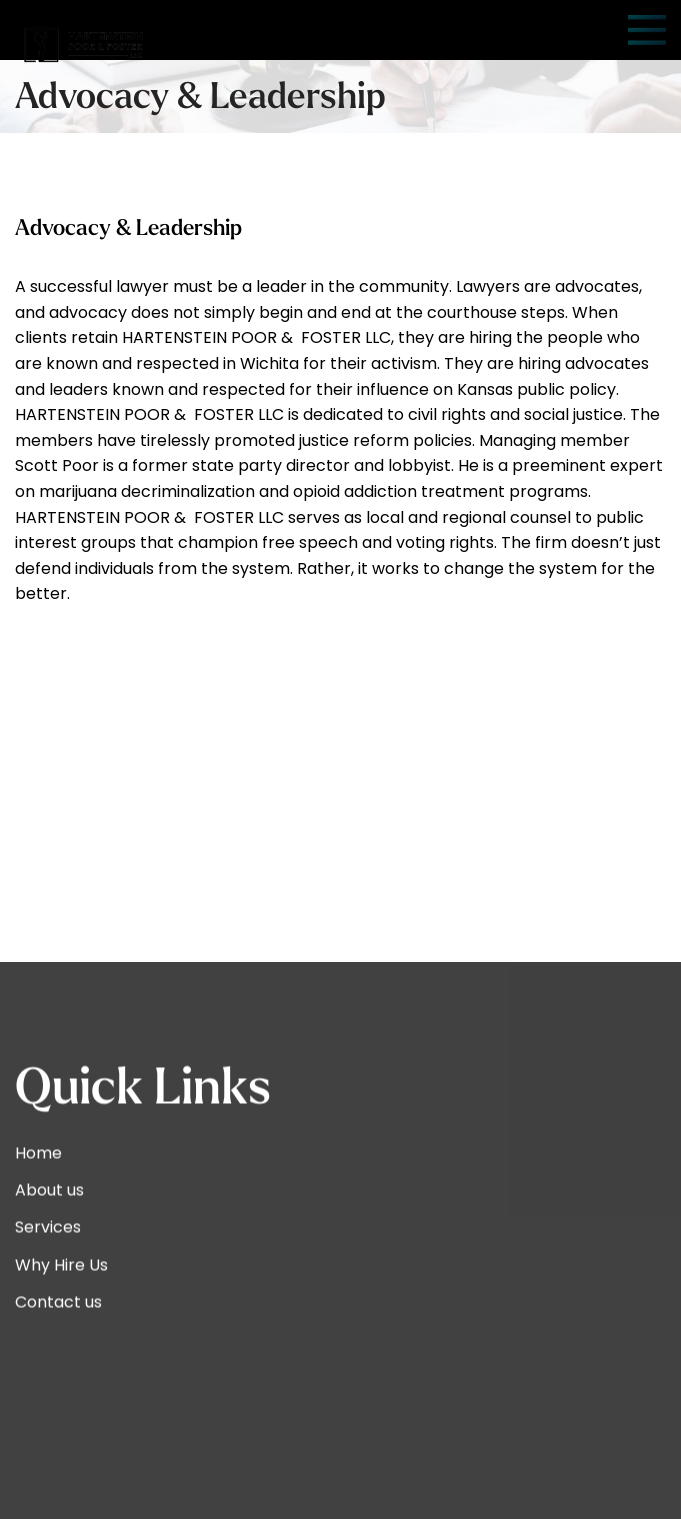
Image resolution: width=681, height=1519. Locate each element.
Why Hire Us (61, 1452)
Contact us (58, 1489)
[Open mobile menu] (647, 30)
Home (38, 1340)
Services (48, 1415)
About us (49, 1377)
